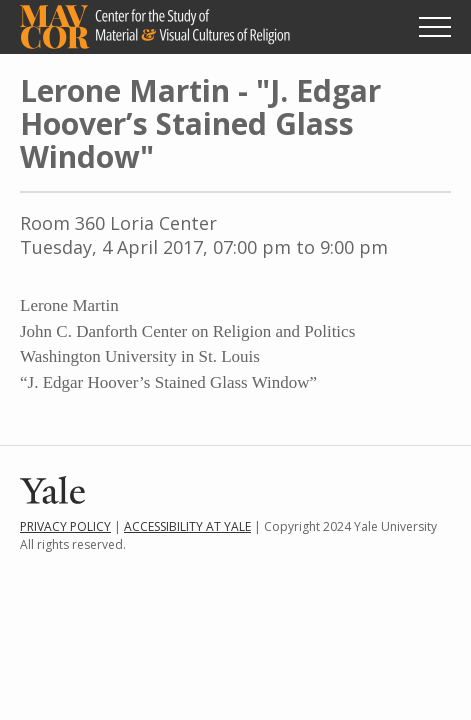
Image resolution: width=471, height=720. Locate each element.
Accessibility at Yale (187, 526)
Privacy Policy (65, 526)
